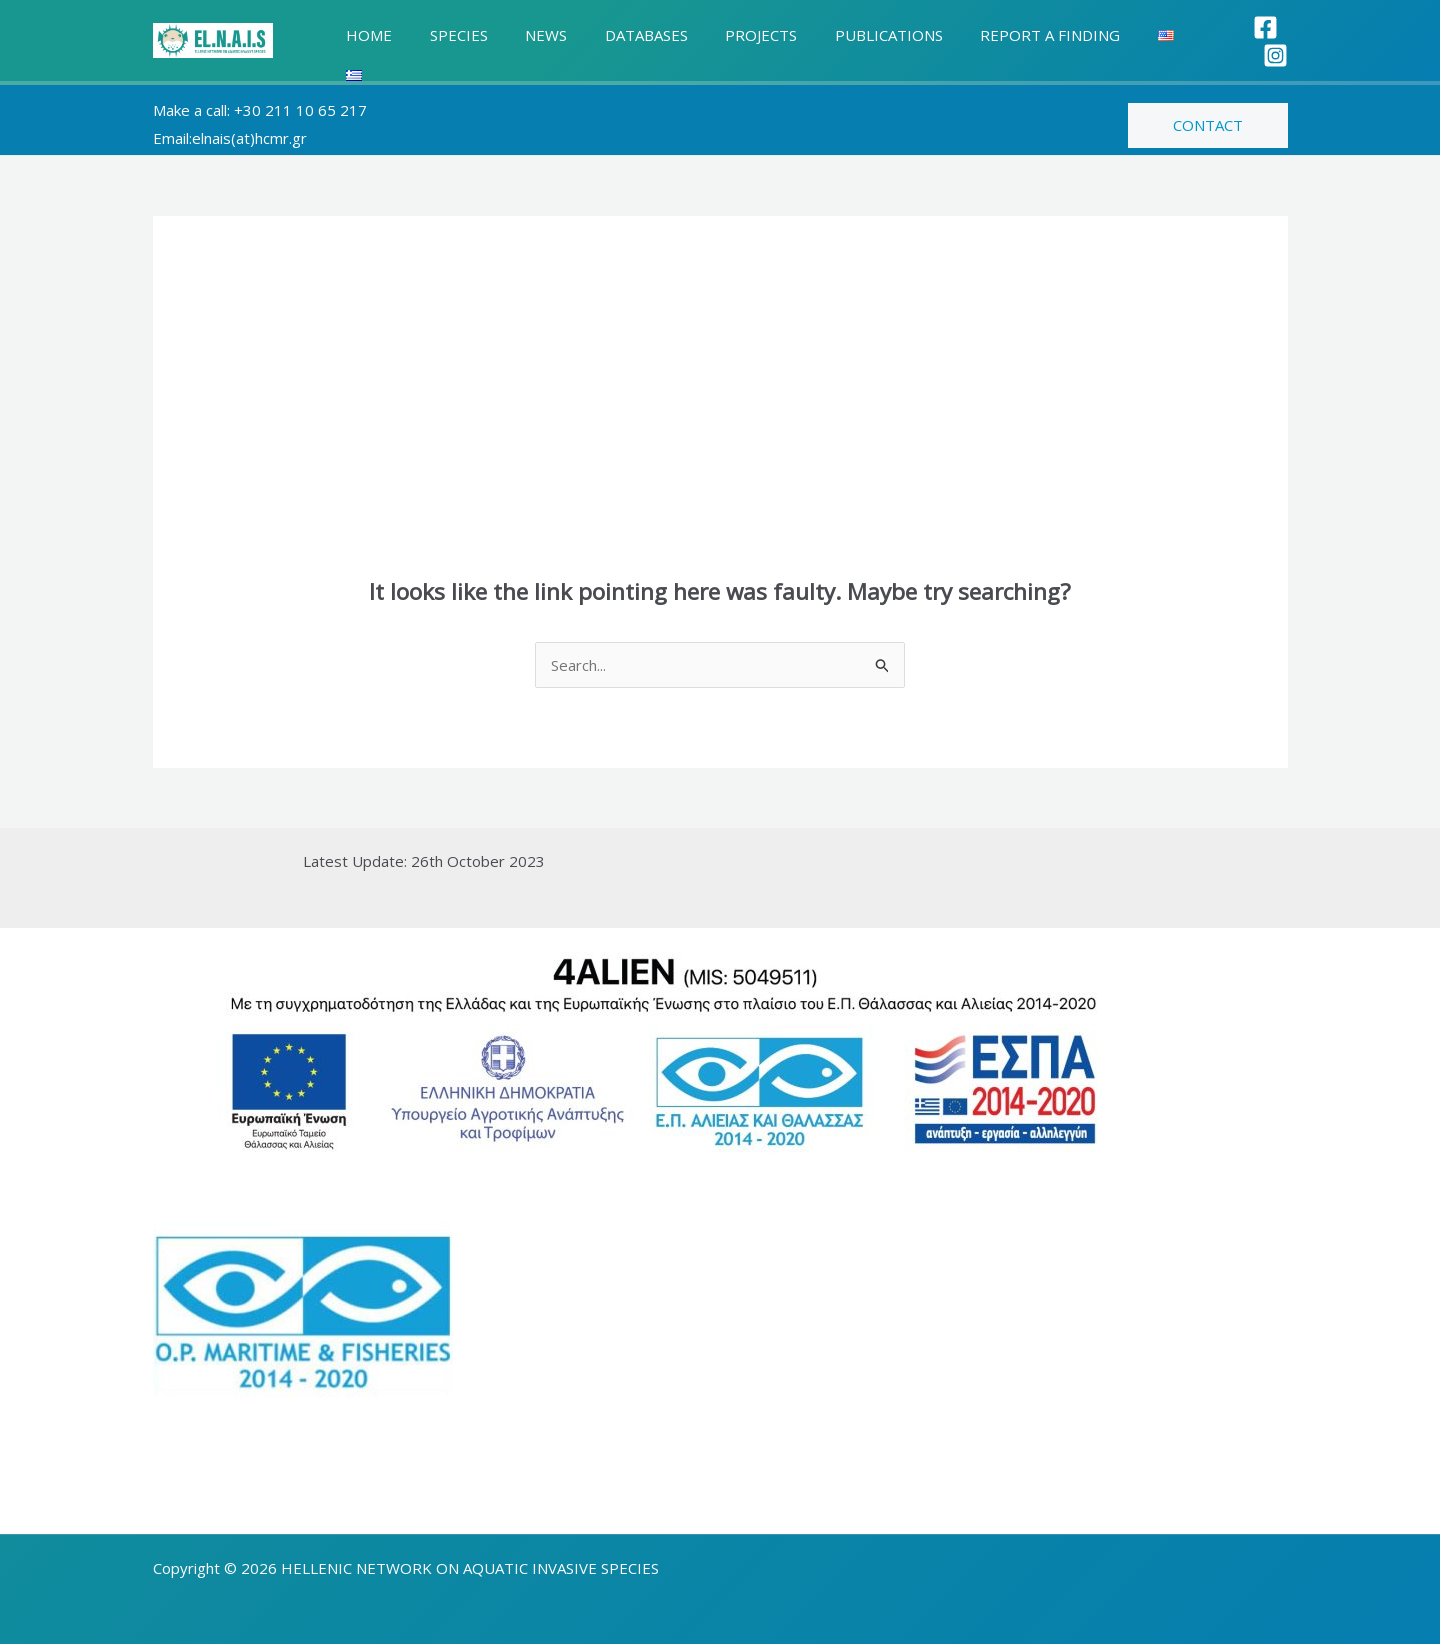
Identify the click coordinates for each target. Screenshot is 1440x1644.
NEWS (528, 35)
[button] (1208, 114)
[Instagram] (1275, 36)
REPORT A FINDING (1002, 35)
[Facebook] (1231, 36)
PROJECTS (728, 35)
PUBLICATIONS (848, 35)
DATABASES (620, 35)
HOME (366, 35)
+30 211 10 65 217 (300, 99)
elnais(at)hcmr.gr (249, 127)
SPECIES (448, 35)
